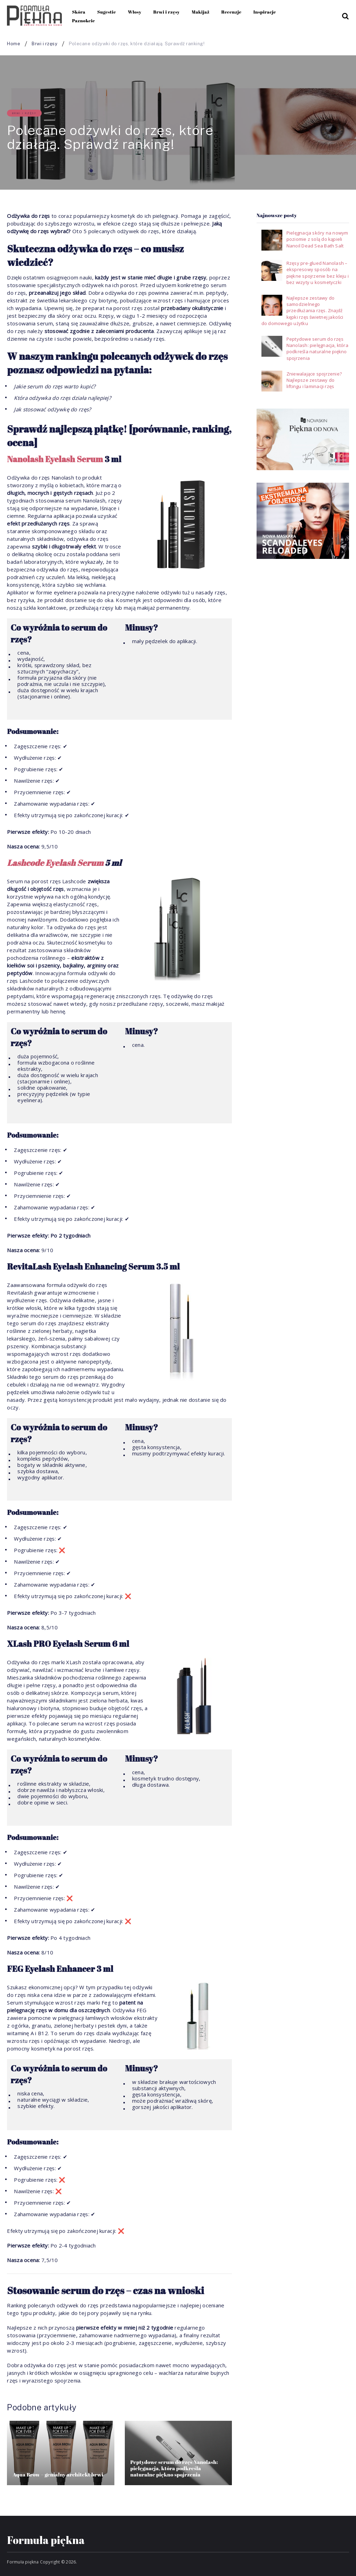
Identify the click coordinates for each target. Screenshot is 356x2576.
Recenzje (231, 12)
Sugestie (106, 12)
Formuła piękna (45, 2540)
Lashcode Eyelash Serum (55, 862)
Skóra (78, 12)
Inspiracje (264, 12)
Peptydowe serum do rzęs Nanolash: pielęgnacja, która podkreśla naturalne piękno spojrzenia (174, 2468)
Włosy (134, 12)
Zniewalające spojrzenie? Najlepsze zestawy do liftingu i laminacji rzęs (314, 380)
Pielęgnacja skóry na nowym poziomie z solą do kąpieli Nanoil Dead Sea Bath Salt (317, 239)
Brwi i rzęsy (166, 12)
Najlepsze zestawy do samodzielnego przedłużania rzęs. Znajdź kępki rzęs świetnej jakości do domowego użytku (302, 310)
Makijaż (200, 12)
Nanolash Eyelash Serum (55, 459)
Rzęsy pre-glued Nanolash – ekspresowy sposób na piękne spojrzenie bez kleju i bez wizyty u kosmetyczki (317, 272)
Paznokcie (83, 20)
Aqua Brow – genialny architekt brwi (58, 2474)
